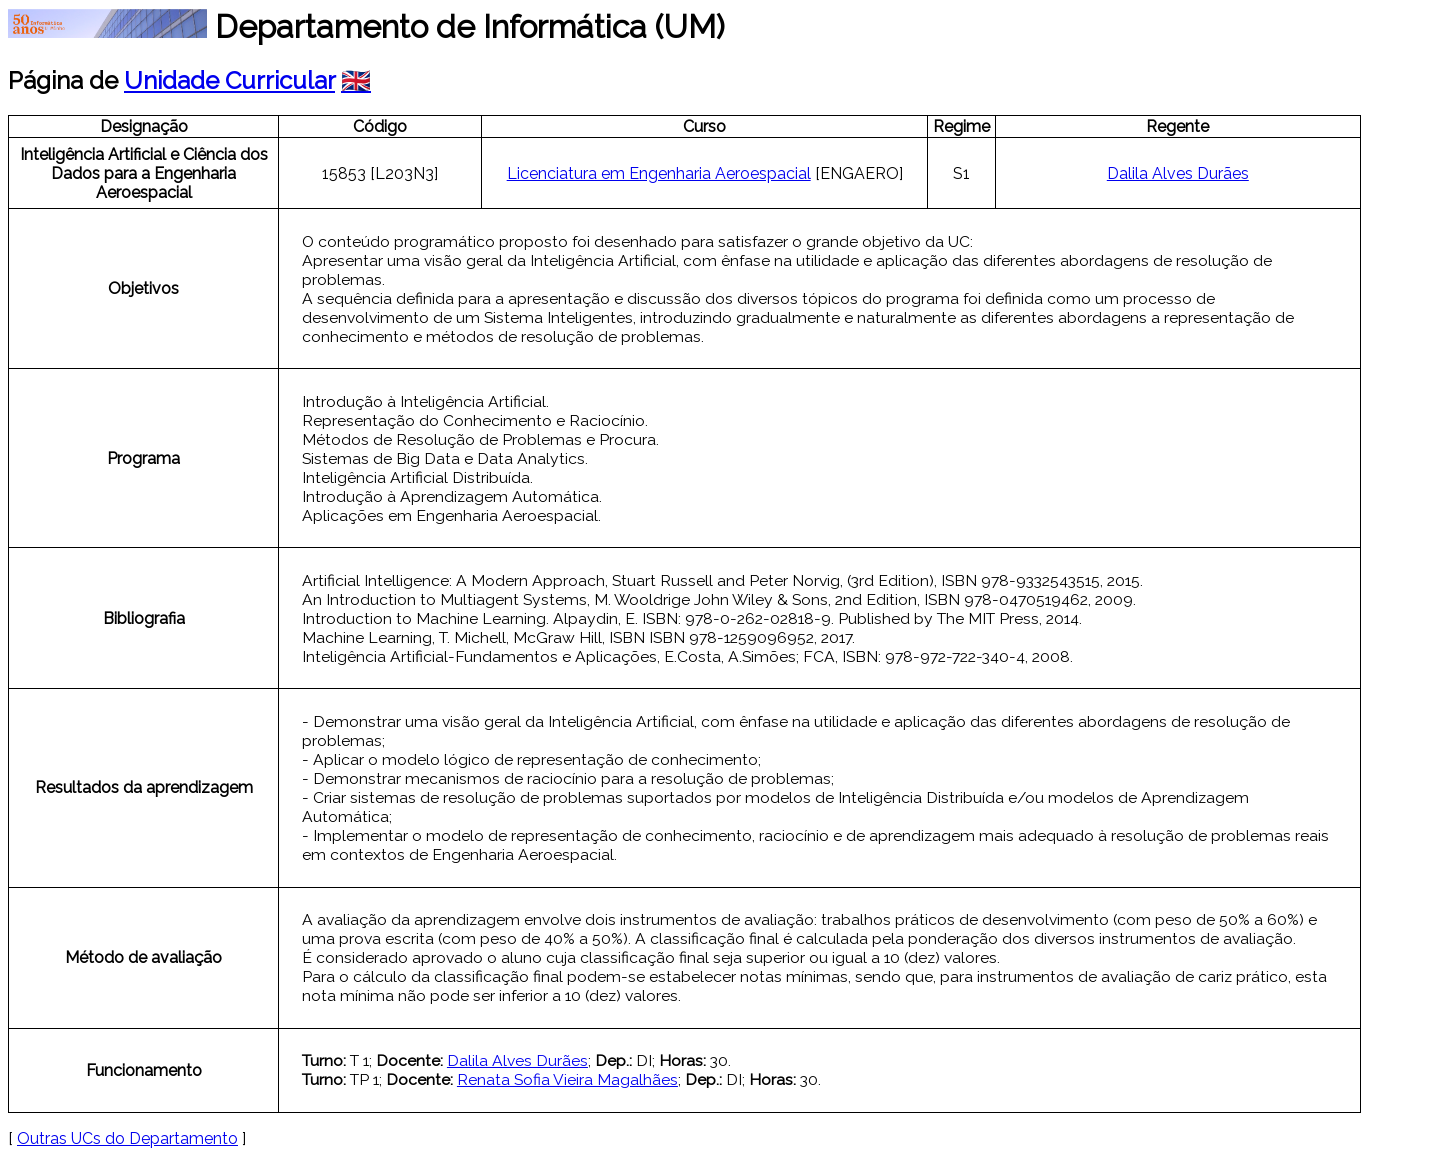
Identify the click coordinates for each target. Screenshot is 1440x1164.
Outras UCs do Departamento (127, 1138)
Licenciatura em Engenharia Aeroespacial (659, 173)
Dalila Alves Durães (1178, 173)
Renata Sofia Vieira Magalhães (567, 1079)
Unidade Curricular (229, 80)
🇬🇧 (356, 80)
